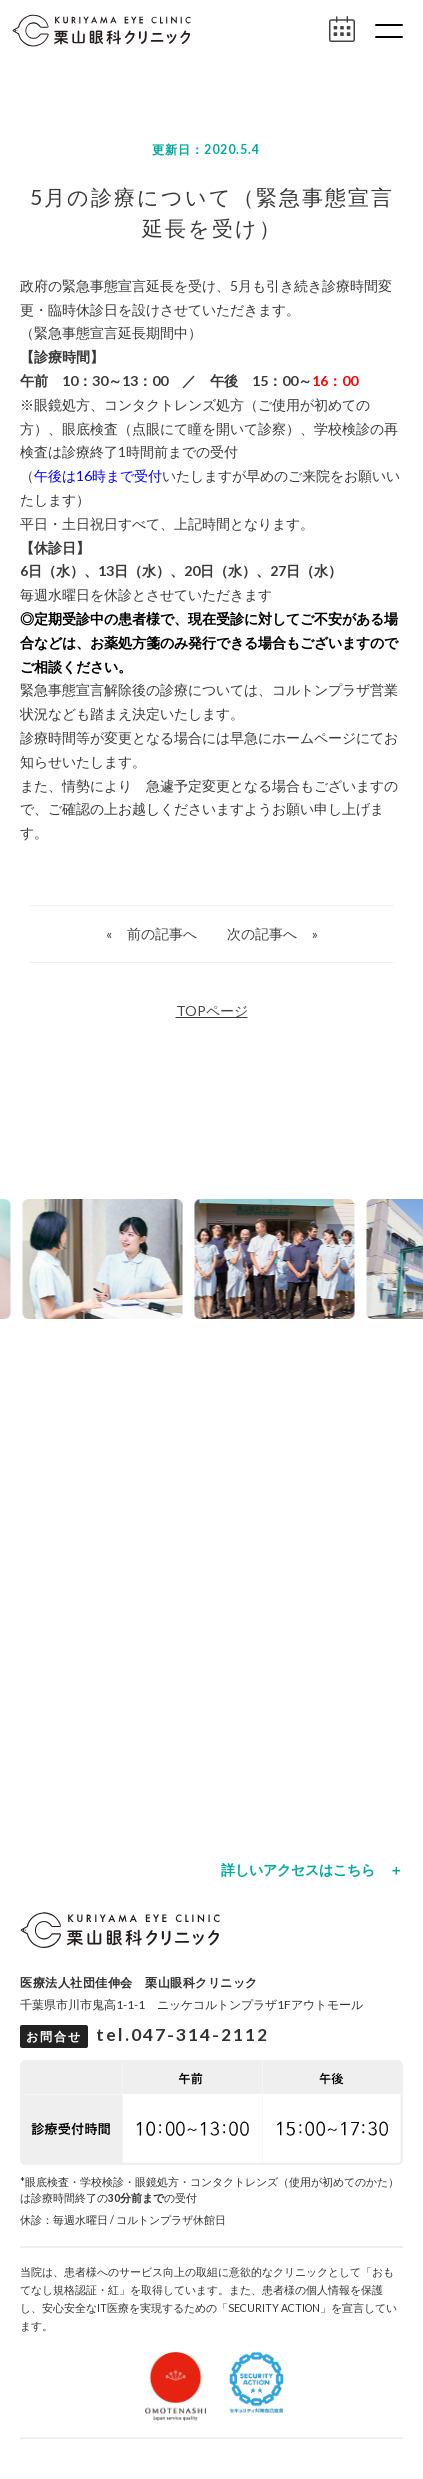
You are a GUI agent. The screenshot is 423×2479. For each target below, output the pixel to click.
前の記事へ (162, 934)
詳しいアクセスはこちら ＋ (312, 1870)
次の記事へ (262, 934)
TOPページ (212, 1010)
